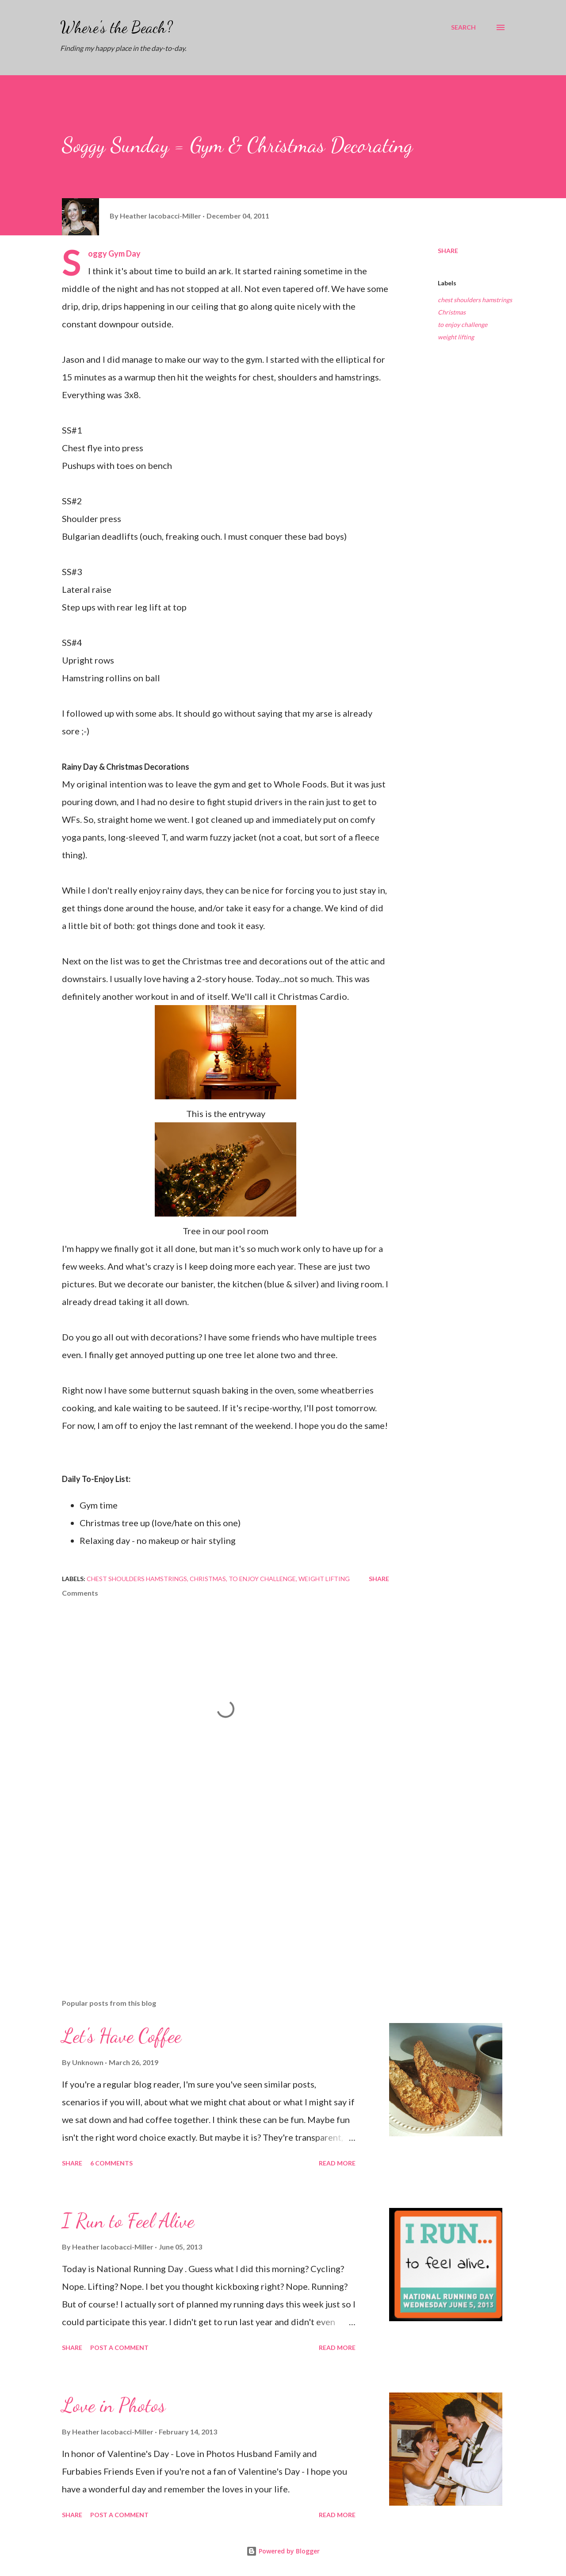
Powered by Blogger (283, 2551)
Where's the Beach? (116, 27)
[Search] (463, 27)
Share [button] (448, 250)
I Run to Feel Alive (128, 2220)
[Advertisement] (211, 1888)
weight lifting (456, 337)
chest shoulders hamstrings (475, 299)
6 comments (111, 2163)
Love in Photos (113, 2405)
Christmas (452, 312)
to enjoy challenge (462, 324)
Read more (337, 2163)
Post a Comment (119, 2347)
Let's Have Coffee (121, 2035)
